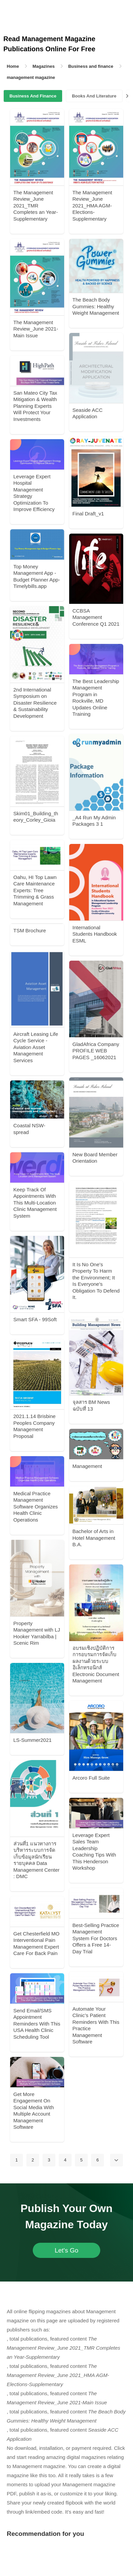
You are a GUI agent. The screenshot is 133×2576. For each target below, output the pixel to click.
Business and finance (90, 66)
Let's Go (66, 2250)
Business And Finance (32, 95)
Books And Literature (94, 95)
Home (13, 66)
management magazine (31, 77)
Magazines (43, 66)
